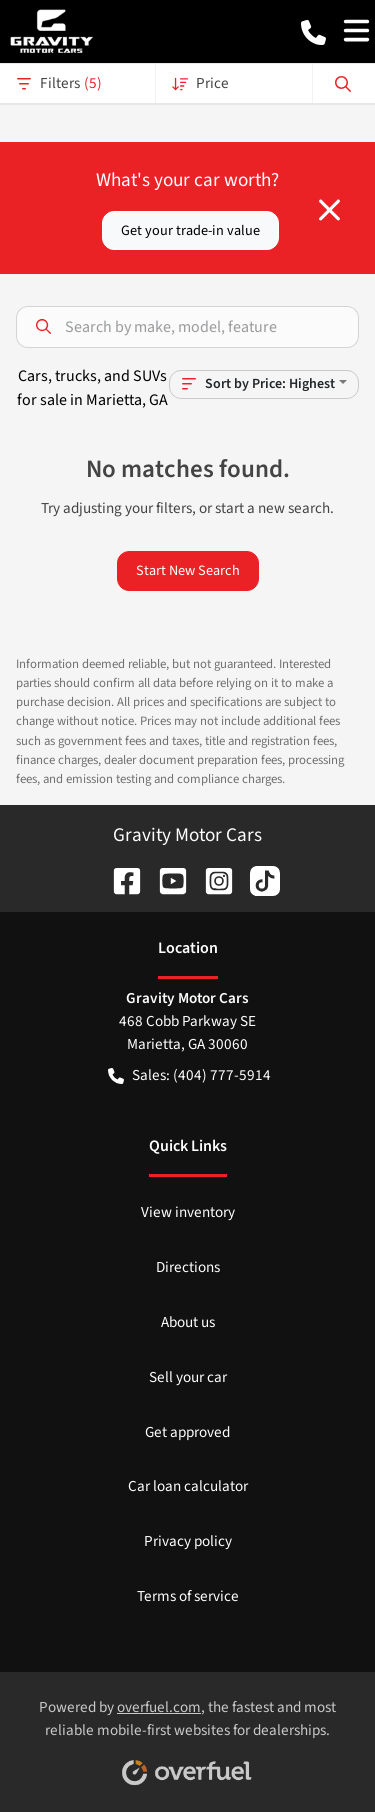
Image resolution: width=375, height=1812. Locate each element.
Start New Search (188, 570)
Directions (188, 1267)
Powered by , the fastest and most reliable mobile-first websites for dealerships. (187, 1735)
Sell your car (188, 1377)
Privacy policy (188, 1541)
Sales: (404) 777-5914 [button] (189, 1075)
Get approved (187, 1432)
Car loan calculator (188, 1486)
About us (188, 1322)
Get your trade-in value (190, 230)
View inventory (188, 1212)
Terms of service (188, 1596)
